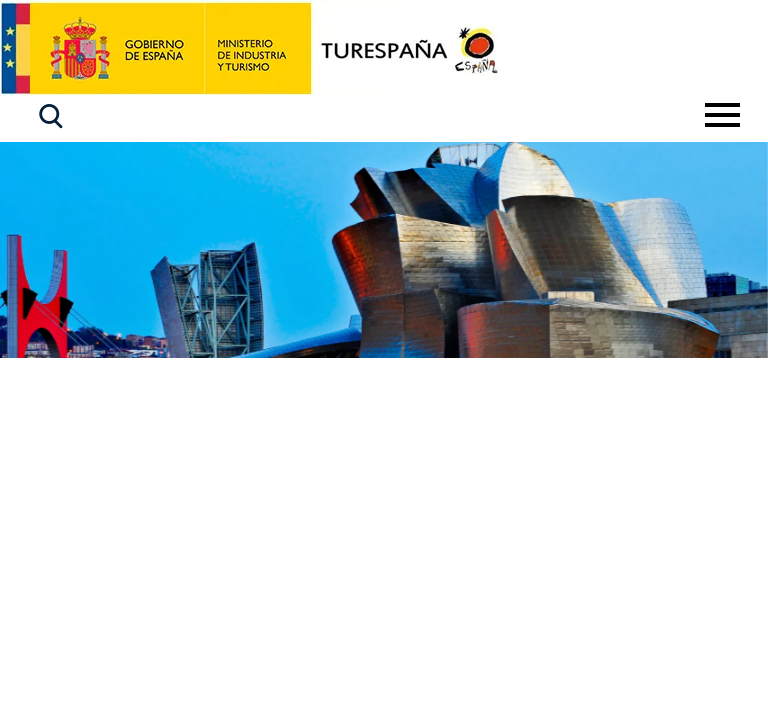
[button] (51, 116)
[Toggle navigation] (722, 115)
